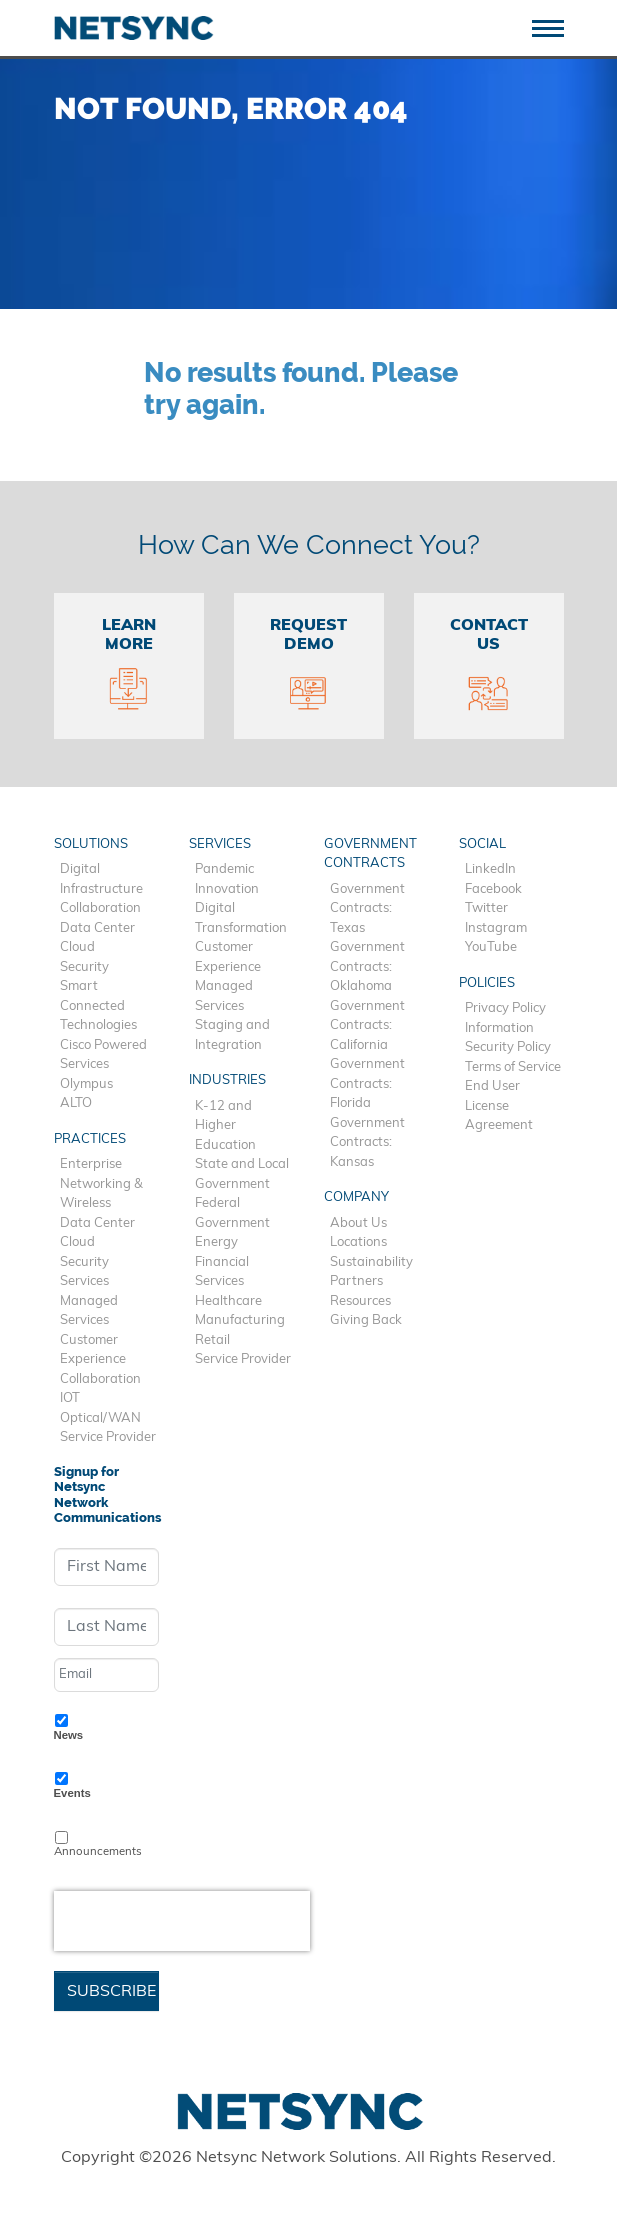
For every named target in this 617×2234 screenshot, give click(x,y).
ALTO (76, 1103)
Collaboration (100, 908)
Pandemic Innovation (227, 879)
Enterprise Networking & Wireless (101, 1184)
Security (84, 967)
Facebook (493, 889)
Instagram (496, 928)
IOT (70, 1398)
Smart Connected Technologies (98, 1006)
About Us (358, 1223)
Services (84, 1281)
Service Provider (108, 1437)
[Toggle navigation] (555, 26)
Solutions (91, 844)
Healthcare (228, 1301)
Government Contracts (370, 854)
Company (356, 1197)
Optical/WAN (100, 1418)
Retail (212, 1340)
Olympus (86, 1084)
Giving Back (366, 1320)
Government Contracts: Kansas (367, 1143)
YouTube (491, 947)
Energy (216, 1242)
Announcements (98, 1852)
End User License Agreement (499, 1106)
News (69, 1735)
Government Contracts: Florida (367, 1084)
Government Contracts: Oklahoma (367, 967)
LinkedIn (490, 869)
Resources (360, 1301)
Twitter (486, 908)
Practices (90, 1139)
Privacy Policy (505, 1008)
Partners (356, 1281)
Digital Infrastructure (101, 879)
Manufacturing (240, 1320)
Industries (227, 1080)
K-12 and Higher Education (225, 1126)
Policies (487, 983)
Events (72, 1793)
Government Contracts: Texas (367, 909)
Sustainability (371, 1262)
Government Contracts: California (367, 1026)
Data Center (97, 928)
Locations (358, 1242)
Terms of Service (513, 1067)
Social (482, 844)
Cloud (77, 947)
